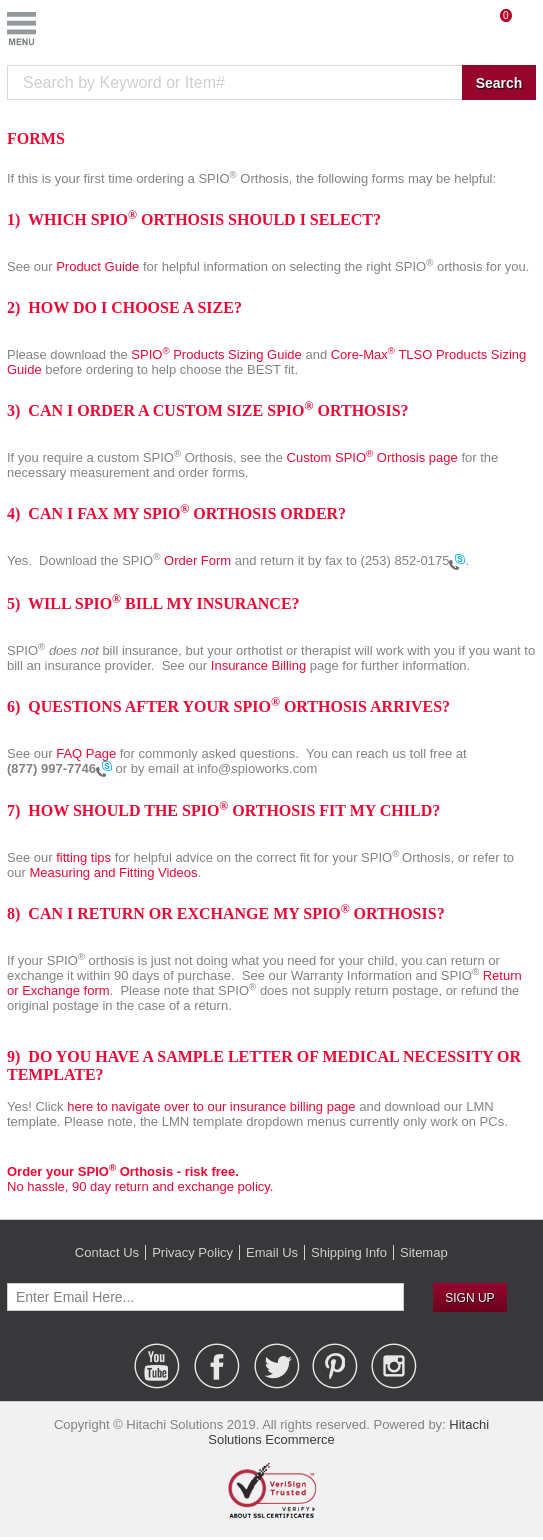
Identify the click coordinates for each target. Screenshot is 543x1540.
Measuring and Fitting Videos (113, 872)
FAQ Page (86, 753)
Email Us (272, 1252)
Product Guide (97, 266)
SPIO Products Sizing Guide (216, 354)
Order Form (199, 560)
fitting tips (85, 857)
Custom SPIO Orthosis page (374, 457)
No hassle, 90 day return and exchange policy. (140, 1179)
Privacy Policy (192, 1252)
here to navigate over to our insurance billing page (211, 1106)
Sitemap (424, 1252)
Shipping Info (349, 1252)
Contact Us (107, 1252)
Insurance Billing (260, 665)
